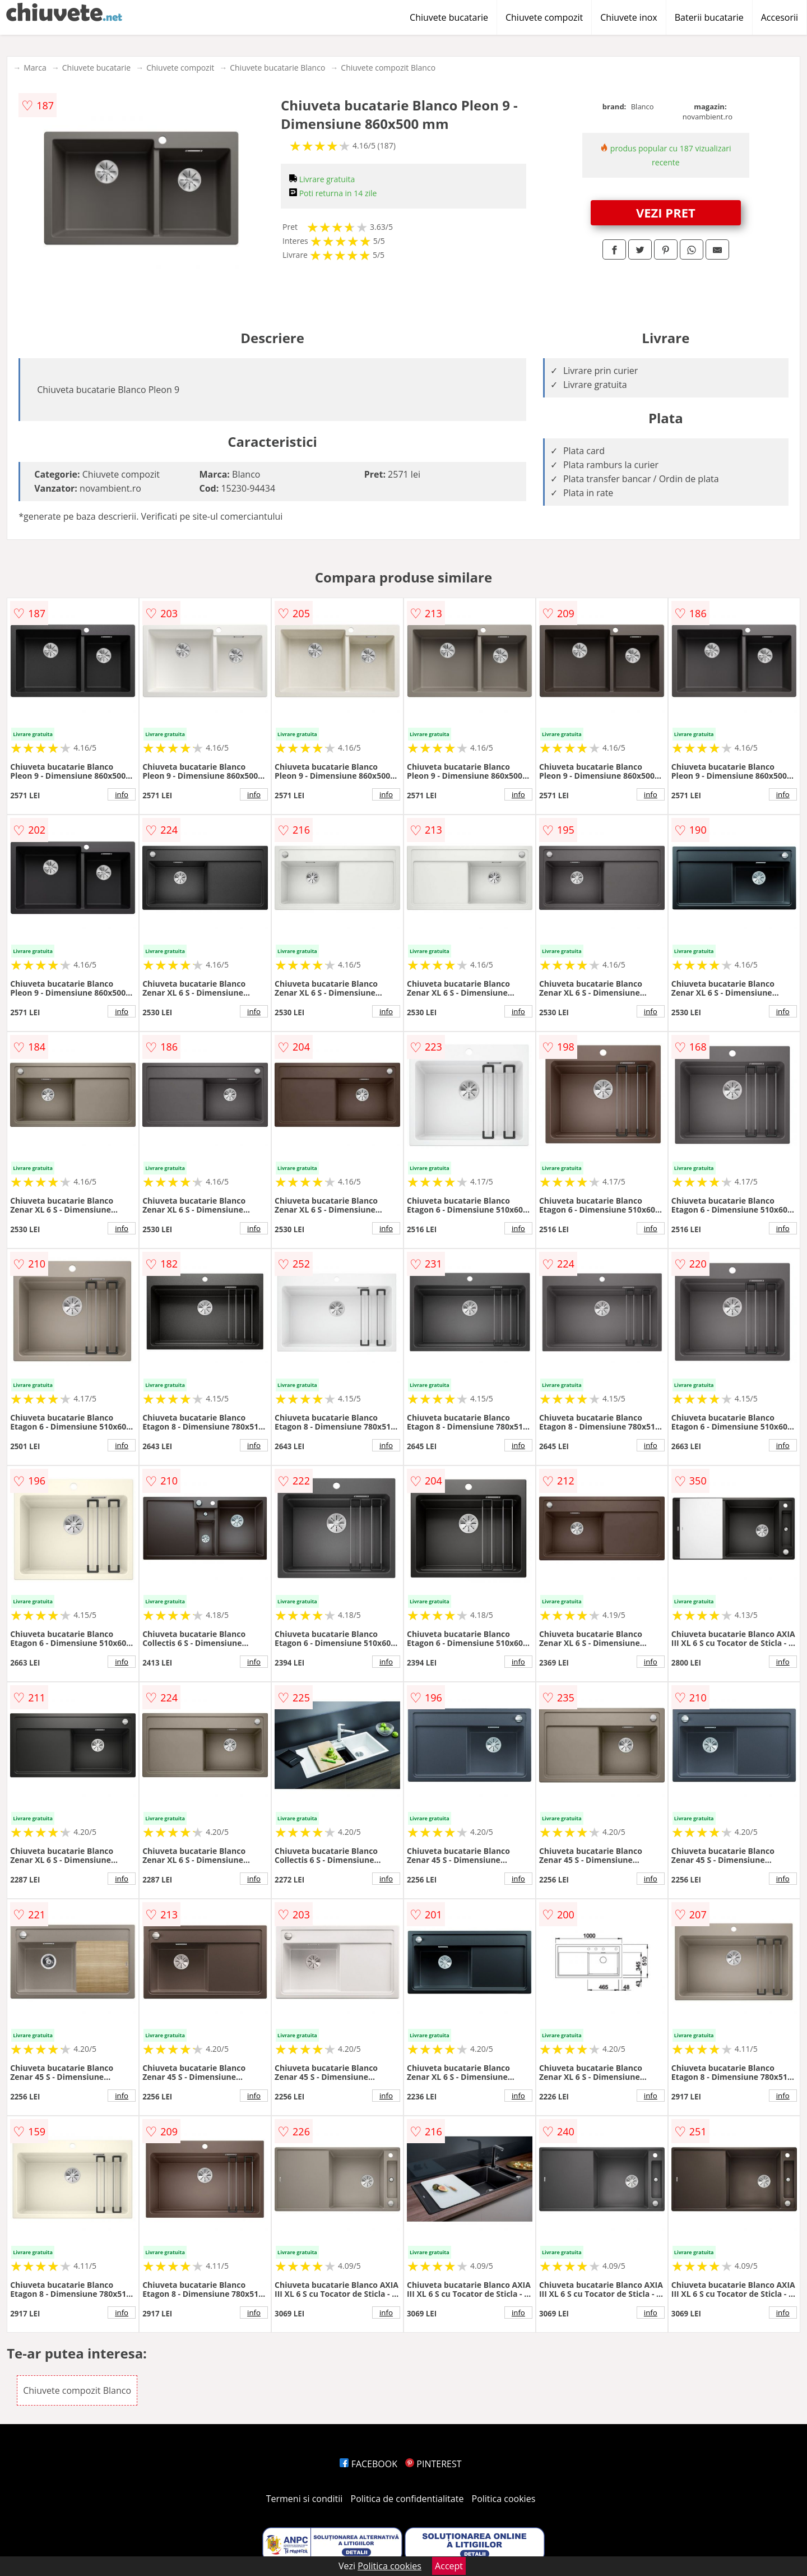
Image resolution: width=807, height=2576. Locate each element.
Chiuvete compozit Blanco (388, 67)
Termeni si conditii (304, 2498)
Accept (449, 2566)
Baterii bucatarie (709, 17)
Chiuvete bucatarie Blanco (277, 67)
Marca (35, 67)
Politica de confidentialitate (407, 2498)
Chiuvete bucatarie (449, 17)
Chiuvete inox (628, 17)
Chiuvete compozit (544, 17)
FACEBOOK (368, 2464)
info (121, 794)
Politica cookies (504, 2498)
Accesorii (779, 17)
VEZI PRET (665, 212)
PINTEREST (433, 2464)
